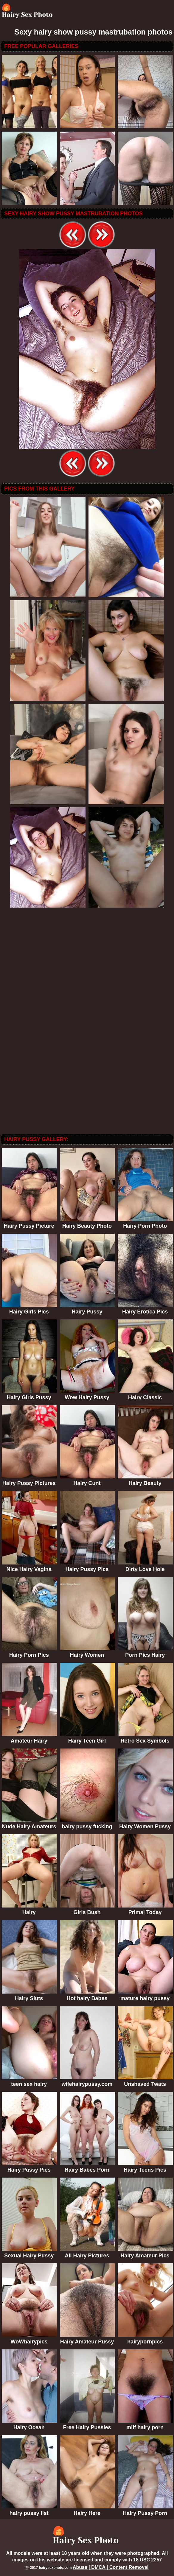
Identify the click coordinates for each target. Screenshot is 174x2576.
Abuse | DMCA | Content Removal (111, 2567)
